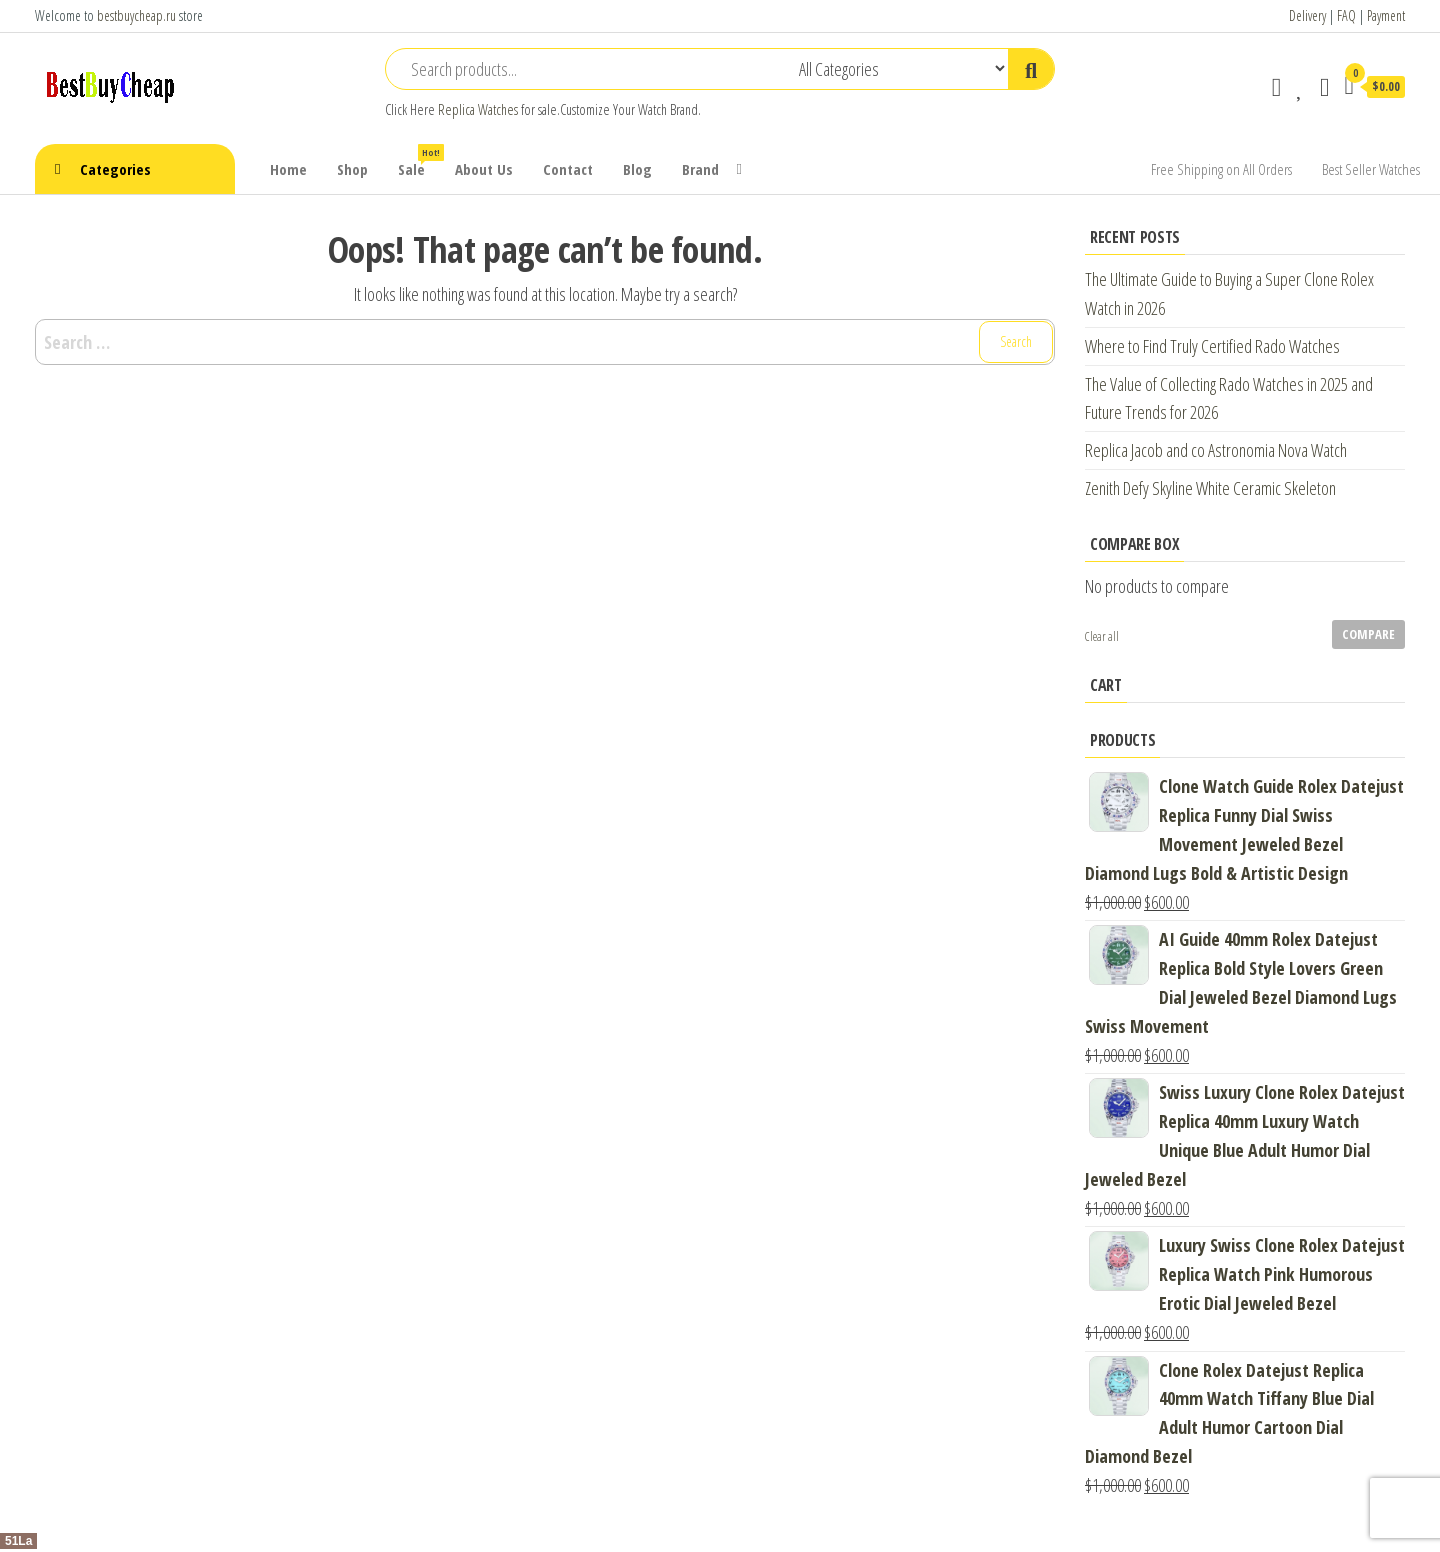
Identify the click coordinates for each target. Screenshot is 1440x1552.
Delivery (1307, 15)
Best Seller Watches (1371, 169)
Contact (568, 169)
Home (288, 169)
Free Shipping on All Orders (1221, 169)
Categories (115, 169)
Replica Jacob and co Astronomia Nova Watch (1216, 450)
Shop (352, 169)
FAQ (1346, 15)
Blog (637, 169)
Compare (1368, 634)
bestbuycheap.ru (136, 15)
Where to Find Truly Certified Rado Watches (1212, 346)
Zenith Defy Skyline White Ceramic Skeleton (1210, 488)
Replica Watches (478, 109)
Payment (1386, 15)
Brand (700, 169)
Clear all (1102, 636)
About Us (484, 169)
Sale (419, 161)
